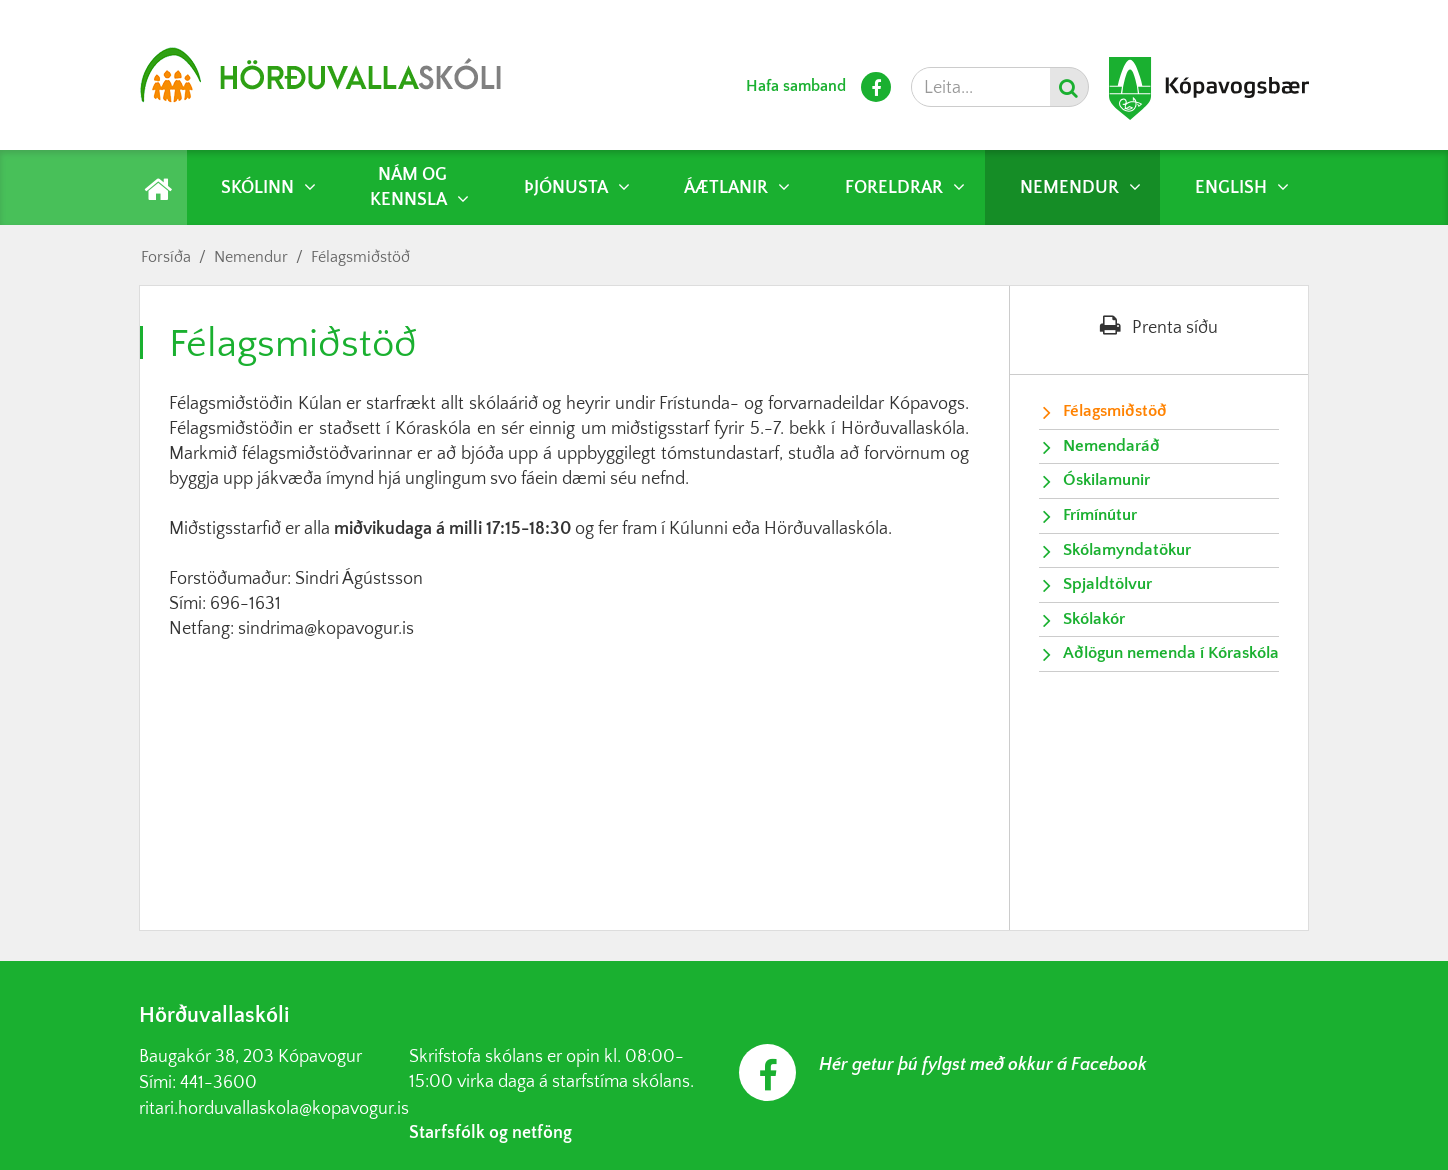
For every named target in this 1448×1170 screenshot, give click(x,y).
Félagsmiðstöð (360, 257)
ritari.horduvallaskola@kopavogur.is (274, 1109)
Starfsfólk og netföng (490, 1133)
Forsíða (166, 257)
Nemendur (251, 257)
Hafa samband (796, 86)
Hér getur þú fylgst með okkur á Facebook (983, 1065)
